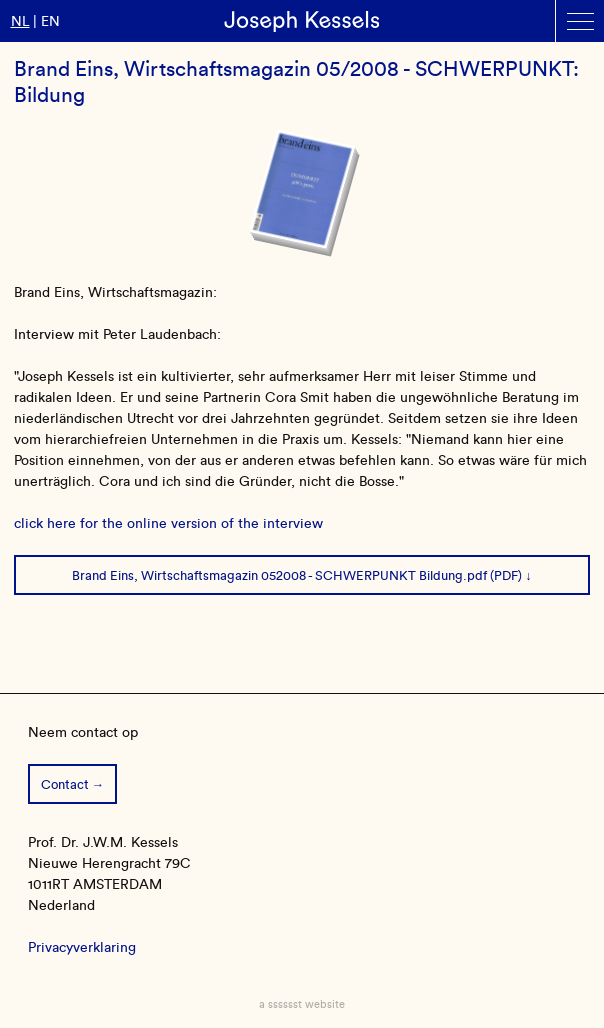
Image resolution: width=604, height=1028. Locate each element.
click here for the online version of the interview (168, 523)
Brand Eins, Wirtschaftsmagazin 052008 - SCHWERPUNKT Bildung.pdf (279, 575)
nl (20, 21)
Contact (65, 784)
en (50, 21)
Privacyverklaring (82, 947)
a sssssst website (302, 1004)
